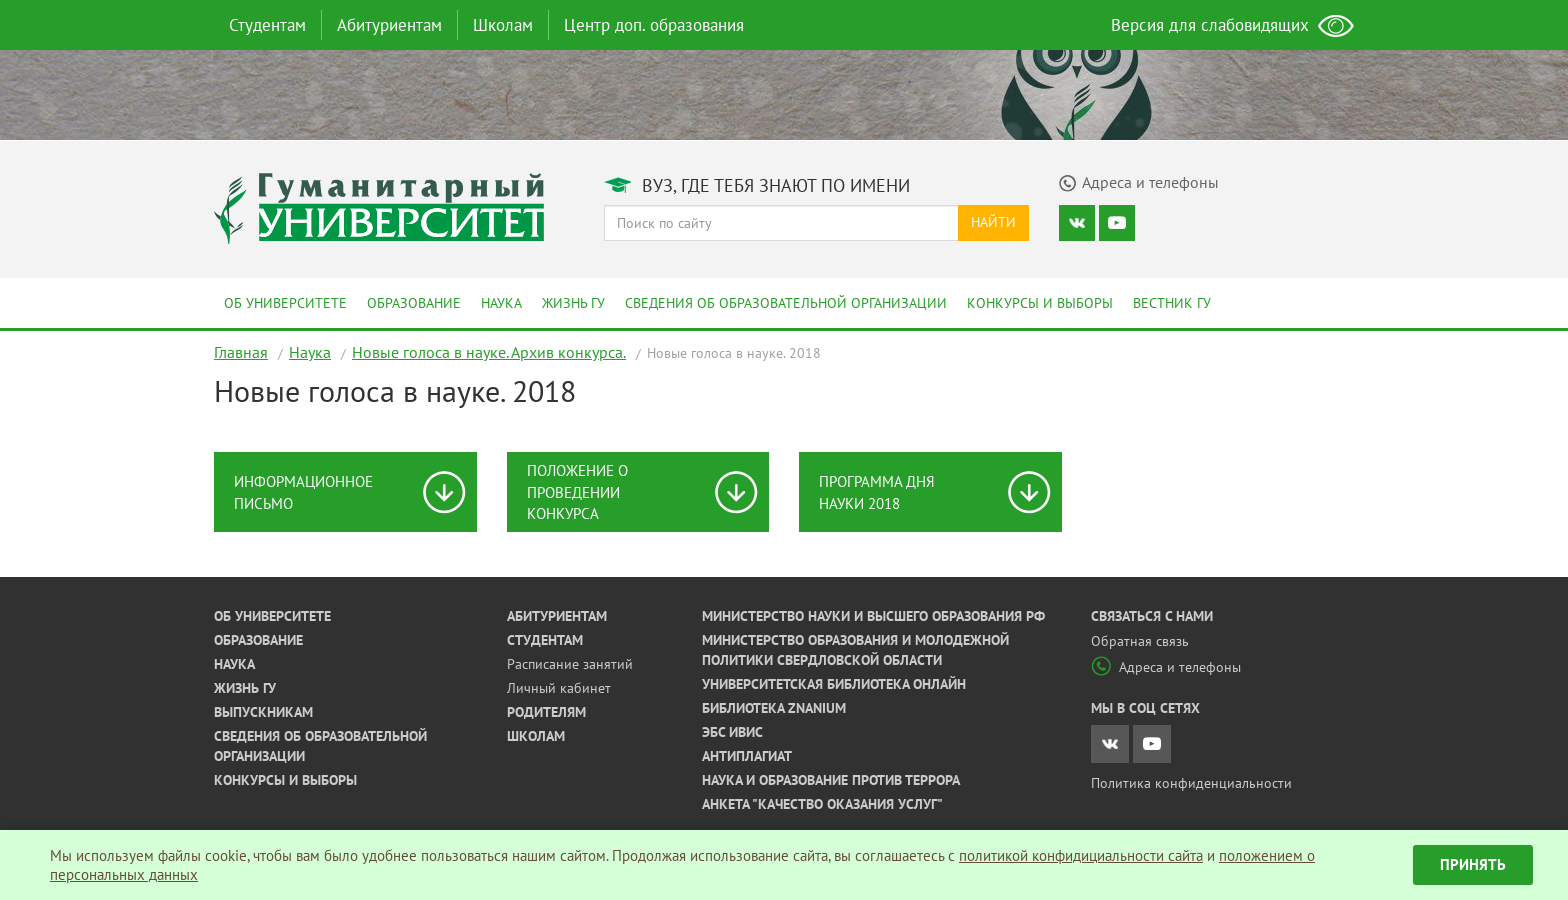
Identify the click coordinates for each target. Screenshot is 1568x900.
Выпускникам (263, 712)
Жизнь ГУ (573, 303)
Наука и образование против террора (831, 780)
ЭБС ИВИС (732, 732)
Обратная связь (1140, 641)
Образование (414, 303)
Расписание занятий (570, 664)
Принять (1473, 864)
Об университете (285, 303)
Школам (503, 25)
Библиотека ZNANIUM (774, 708)
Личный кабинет (559, 688)
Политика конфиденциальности (1191, 783)
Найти (993, 222)
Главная (241, 352)
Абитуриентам (389, 25)
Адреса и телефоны (1166, 667)
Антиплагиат (747, 756)
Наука (501, 303)
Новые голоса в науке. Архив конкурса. (489, 352)
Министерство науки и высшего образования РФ (873, 616)
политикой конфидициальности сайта (1081, 855)
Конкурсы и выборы (1040, 303)
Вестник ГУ (1172, 303)
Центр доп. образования (654, 25)
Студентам (267, 25)
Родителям (546, 712)
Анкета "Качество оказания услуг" (822, 804)
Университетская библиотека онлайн (834, 684)
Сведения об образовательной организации (786, 303)
